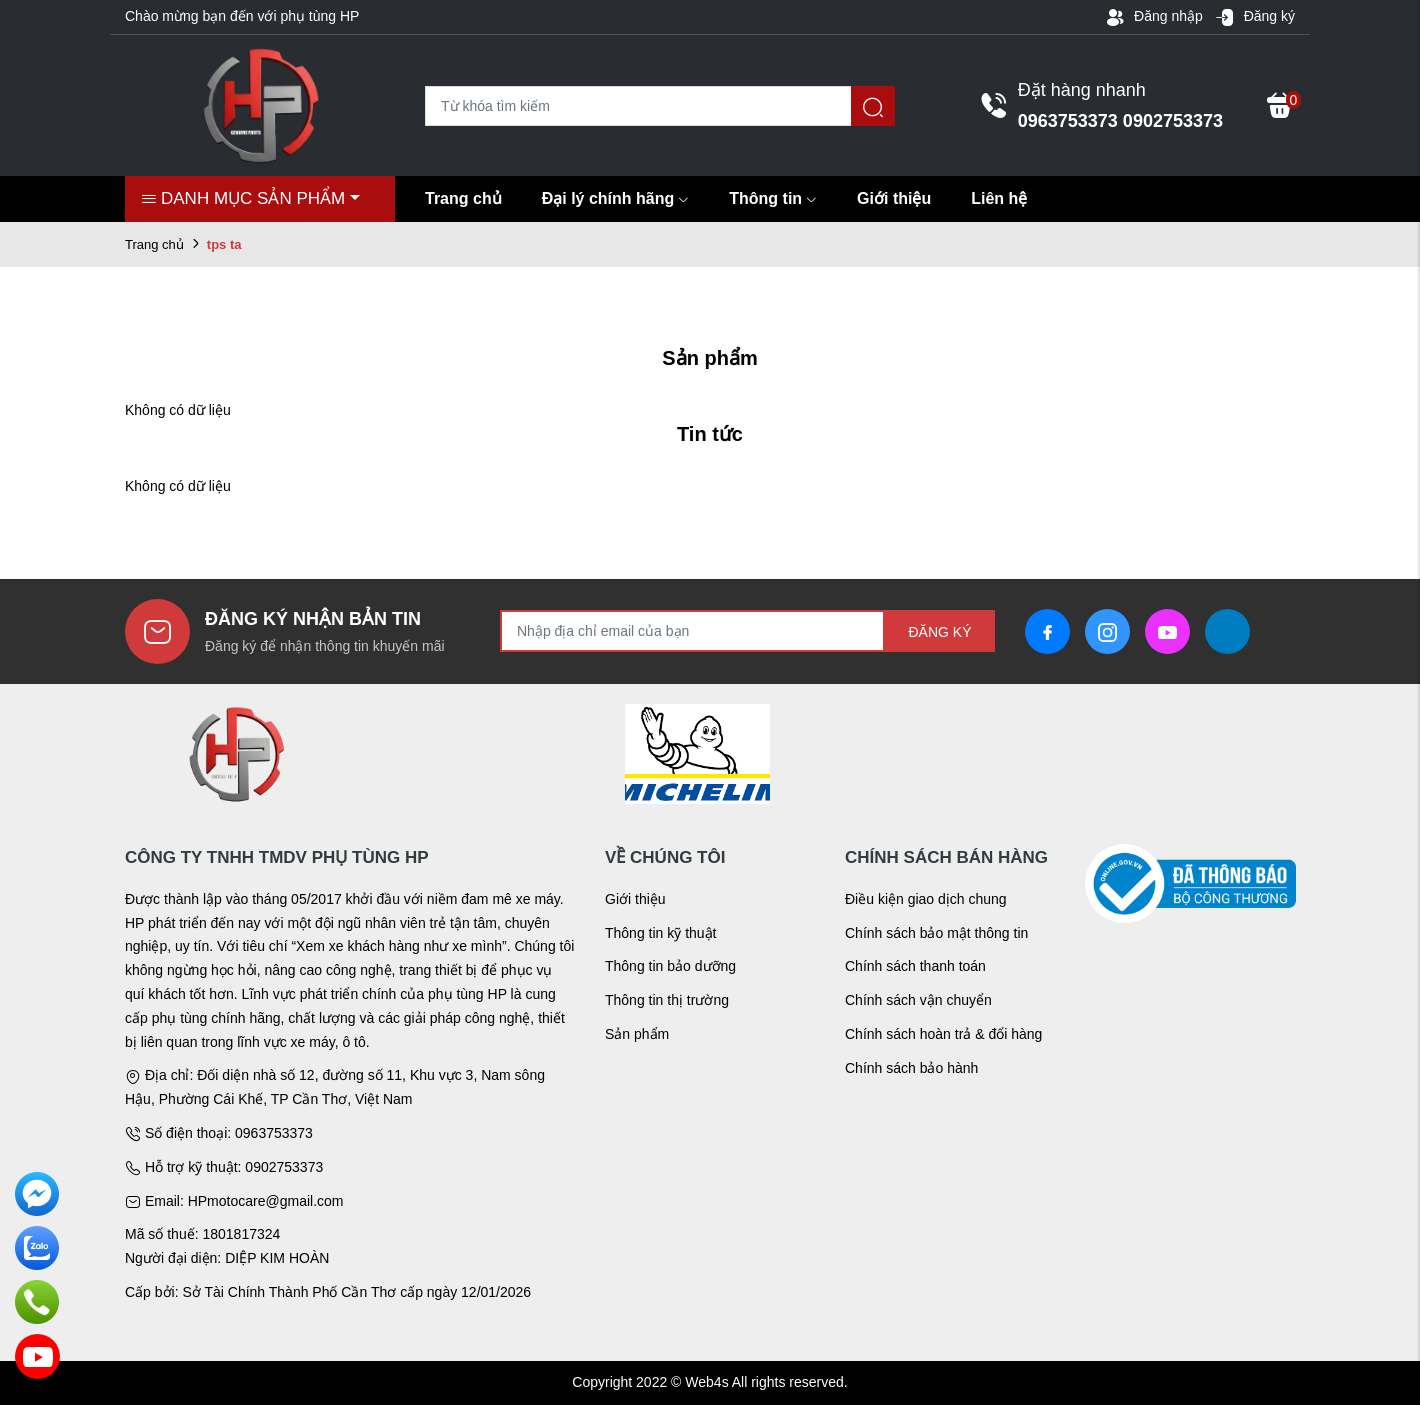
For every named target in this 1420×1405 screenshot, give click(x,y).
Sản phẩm (637, 1034)
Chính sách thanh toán (915, 966)
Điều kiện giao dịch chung (926, 899)
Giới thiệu (894, 198)
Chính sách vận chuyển (918, 1000)
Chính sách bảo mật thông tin (936, 933)
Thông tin (773, 198)
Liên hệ (999, 198)
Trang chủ (463, 198)
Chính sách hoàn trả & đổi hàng (943, 1034)
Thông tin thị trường (667, 1000)
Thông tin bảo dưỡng (670, 966)
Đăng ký (1255, 17)
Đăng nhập (1154, 17)
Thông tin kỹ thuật (661, 933)
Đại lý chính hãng (616, 198)
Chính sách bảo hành (911, 1068)
